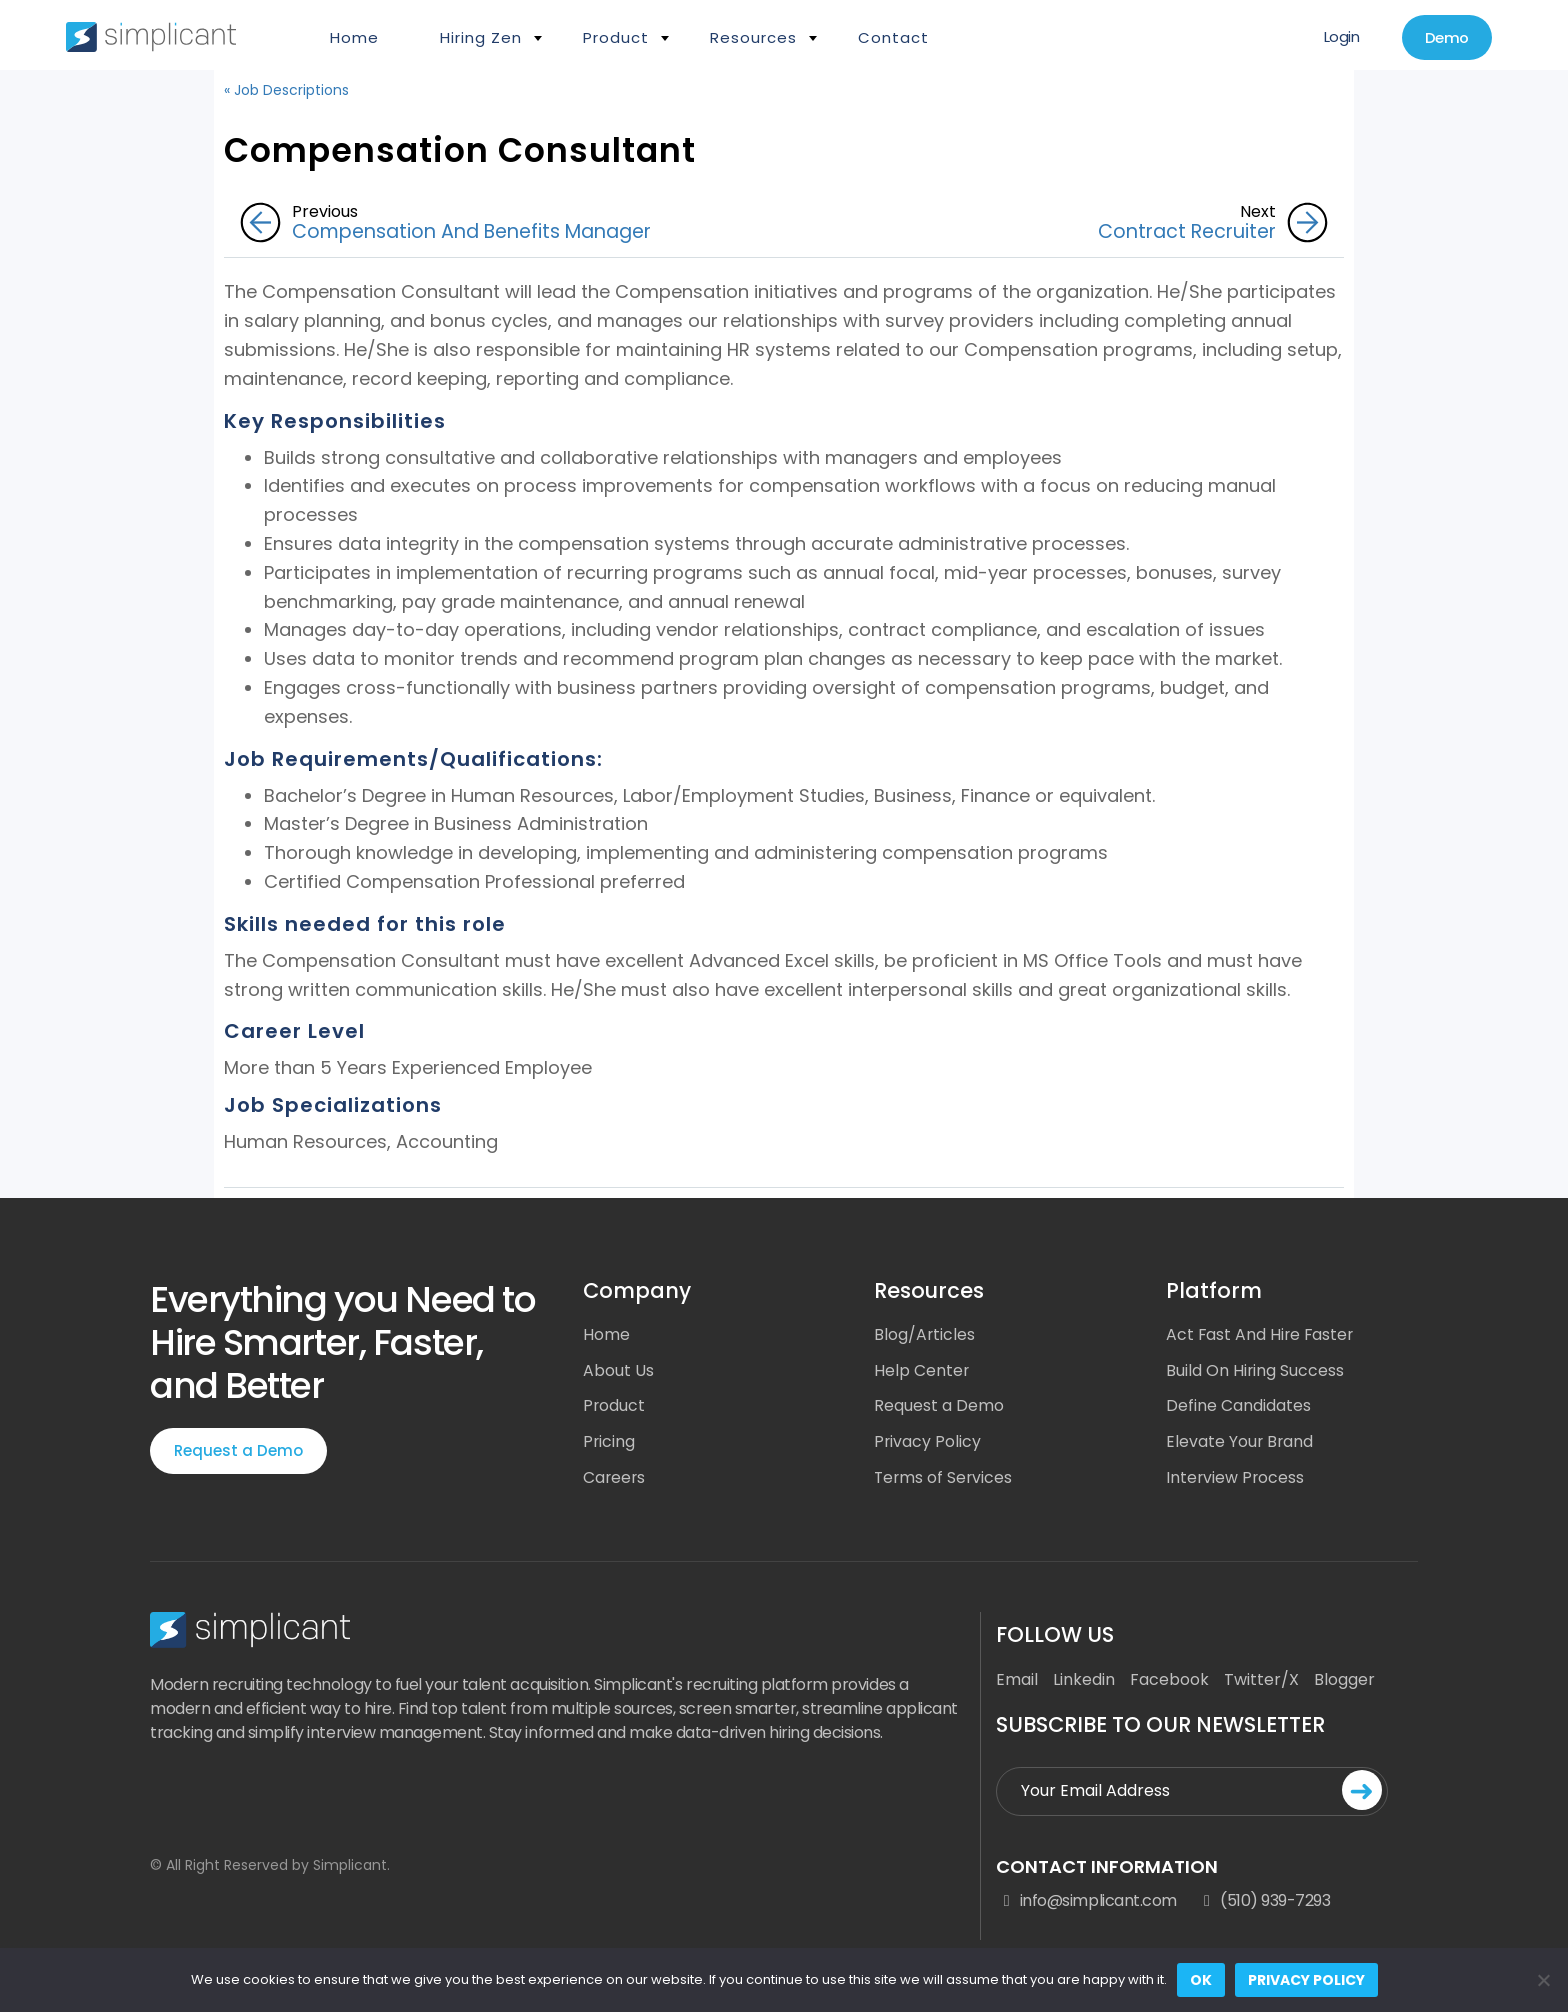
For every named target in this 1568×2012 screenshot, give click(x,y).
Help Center (922, 1371)
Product (616, 37)
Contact (893, 37)
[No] (1543, 1980)
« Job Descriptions (286, 90)
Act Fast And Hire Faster (1261, 1335)
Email (1017, 1681)
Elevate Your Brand (1240, 1443)
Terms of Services (944, 1479)
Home (354, 37)
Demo (1445, 38)
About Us (618, 1371)
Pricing (609, 1443)
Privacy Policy (928, 1443)
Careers (615, 1479)
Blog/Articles (925, 1335)
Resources (753, 37)
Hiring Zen (481, 37)
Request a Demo (238, 1450)
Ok (1201, 1980)
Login (1337, 37)
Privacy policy (1306, 1980)
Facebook (1169, 1681)
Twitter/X (1261, 1681)
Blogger (1344, 1681)
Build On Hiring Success (1255, 1371)
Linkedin (1084, 1681)
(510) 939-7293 (1264, 1903)
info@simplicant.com (1086, 1903)
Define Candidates (1238, 1407)
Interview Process (1236, 1479)
